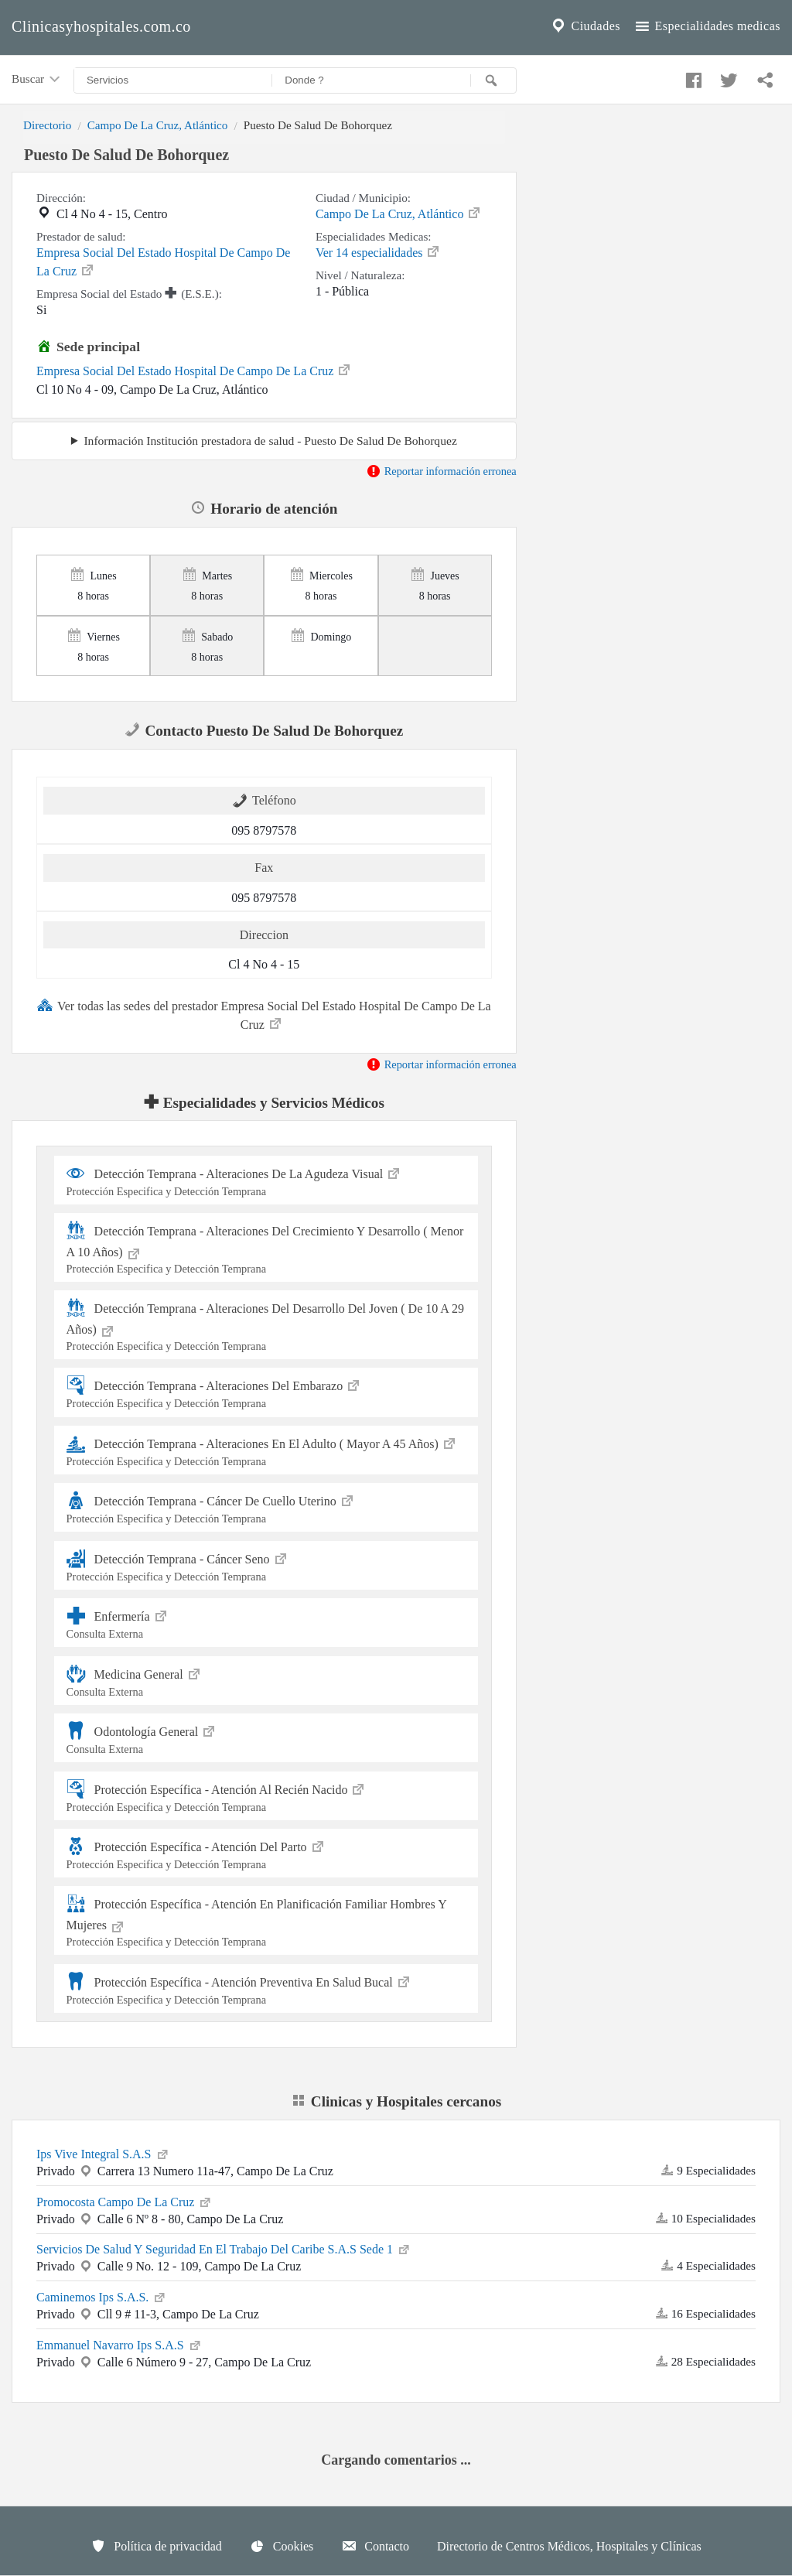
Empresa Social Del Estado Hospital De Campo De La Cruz (163, 262)
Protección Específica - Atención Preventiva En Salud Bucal (266, 1988)
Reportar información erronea (441, 471)
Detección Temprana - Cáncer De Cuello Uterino (266, 1507)
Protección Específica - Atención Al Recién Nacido (266, 1796)
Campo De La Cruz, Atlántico (157, 125)
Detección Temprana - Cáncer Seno (266, 1565)
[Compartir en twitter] (727, 76)
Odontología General (266, 1738)
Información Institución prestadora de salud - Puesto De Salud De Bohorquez (270, 440)
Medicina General (266, 1680)
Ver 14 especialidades (379, 251)
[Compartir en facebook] (691, 76)
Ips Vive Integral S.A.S (103, 2153)
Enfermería (266, 1622)
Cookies (281, 2546)
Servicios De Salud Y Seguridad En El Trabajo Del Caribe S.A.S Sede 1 (223, 2248)
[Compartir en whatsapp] (763, 76)
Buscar (37, 79)
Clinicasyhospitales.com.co (101, 26)
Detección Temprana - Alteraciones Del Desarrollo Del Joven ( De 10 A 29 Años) (266, 1325)
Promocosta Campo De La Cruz (124, 2201)
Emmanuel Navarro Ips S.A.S (119, 2344)
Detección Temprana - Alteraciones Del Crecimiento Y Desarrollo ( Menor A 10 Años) (266, 1248)
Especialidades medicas (706, 26)
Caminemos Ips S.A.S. (101, 2296)
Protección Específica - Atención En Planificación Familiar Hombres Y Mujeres (266, 1921)
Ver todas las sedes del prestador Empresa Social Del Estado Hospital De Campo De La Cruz (264, 1014)
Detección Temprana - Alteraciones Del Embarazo (266, 1392)
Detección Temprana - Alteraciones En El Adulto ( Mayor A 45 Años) (266, 1450)
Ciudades (584, 26)
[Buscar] (493, 80)
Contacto (375, 2546)
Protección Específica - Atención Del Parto (266, 1853)
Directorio (47, 125)
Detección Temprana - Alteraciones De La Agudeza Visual (266, 1180)
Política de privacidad (156, 2546)
